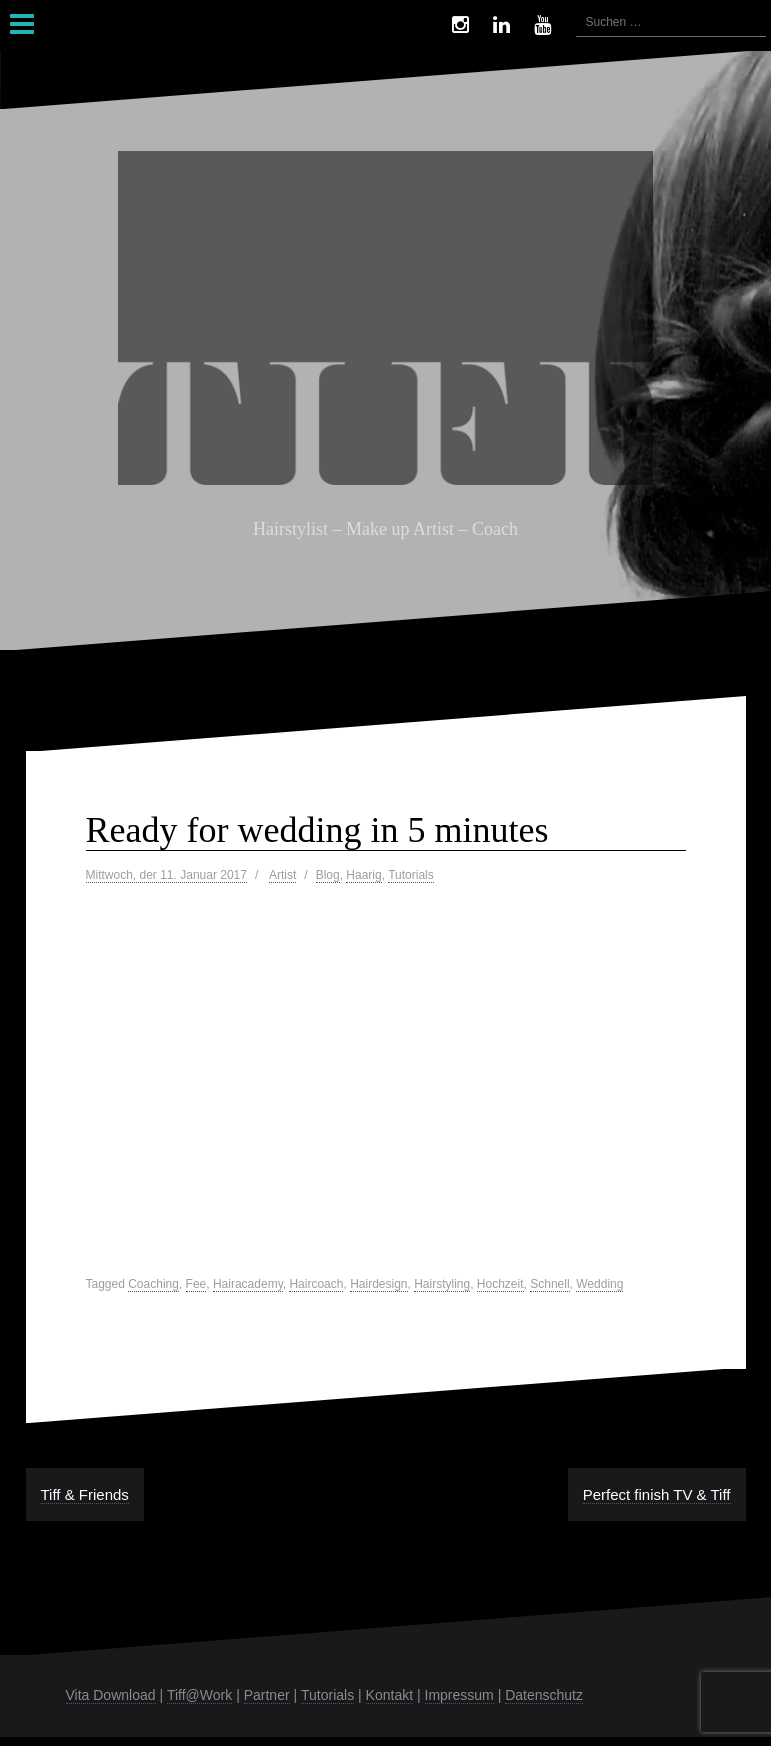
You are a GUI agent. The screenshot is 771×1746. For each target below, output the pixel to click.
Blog (328, 875)
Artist (282, 875)
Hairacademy (248, 1284)
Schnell (549, 1284)
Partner (267, 1695)
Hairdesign (378, 1284)
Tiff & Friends (85, 1494)
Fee (196, 1284)
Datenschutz (544, 1695)
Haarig (363, 875)
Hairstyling (442, 1284)
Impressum (459, 1695)
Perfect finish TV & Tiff (657, 1494)
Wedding (599, 1284)
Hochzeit (500, 1284)
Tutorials (411, 875)
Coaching (153, 1284)
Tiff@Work (199, 1695)
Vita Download (111, 1695)
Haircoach (316, 1284)
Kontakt (389, 1695)
